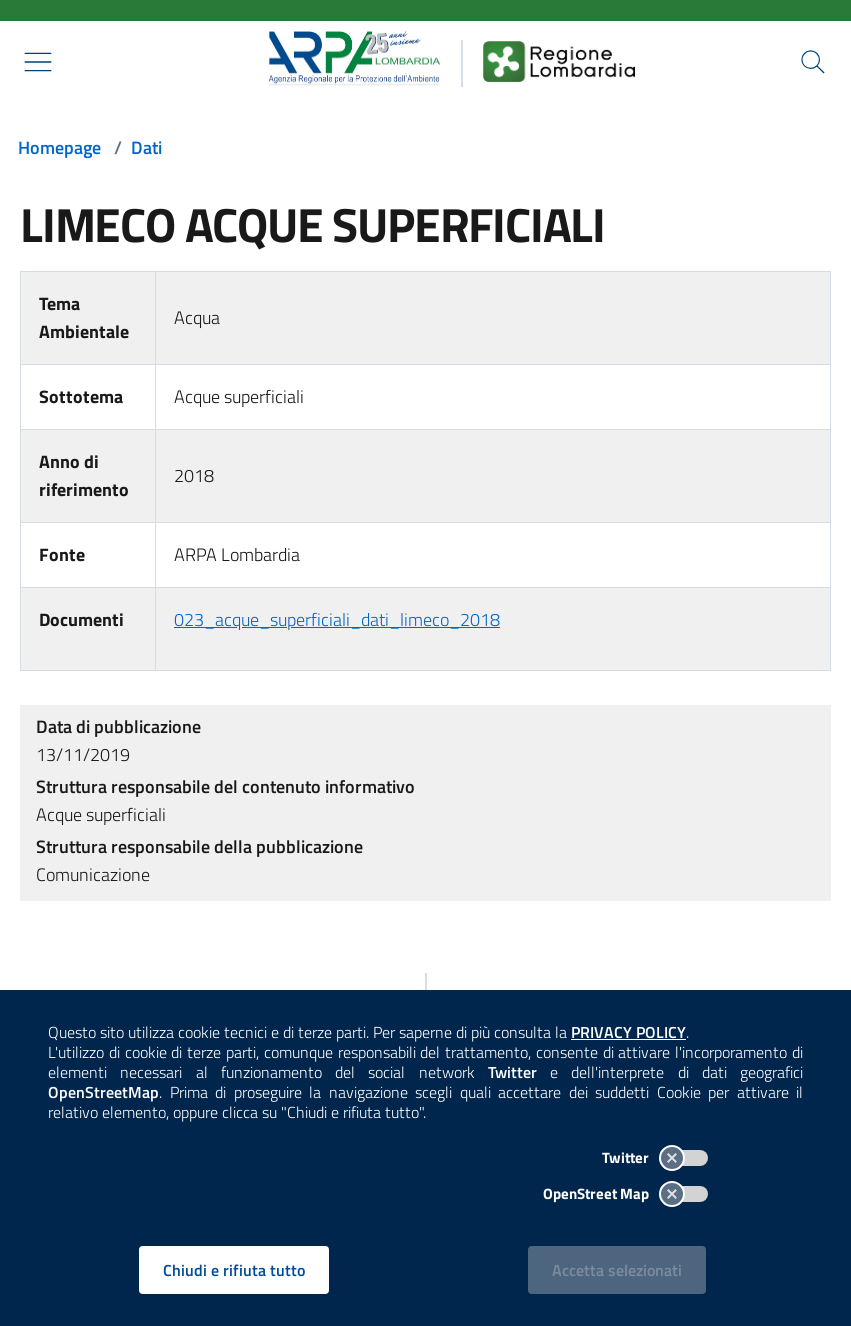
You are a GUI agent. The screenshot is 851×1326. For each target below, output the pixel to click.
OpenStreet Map (625, 1193)
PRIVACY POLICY (628, 1032)
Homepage (59, 147)
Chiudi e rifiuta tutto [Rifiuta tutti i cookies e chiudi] (234, 1270)
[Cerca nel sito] (813, 62)
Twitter (655, 1157)
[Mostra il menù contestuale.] (38, 62)
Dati (146, 147)
